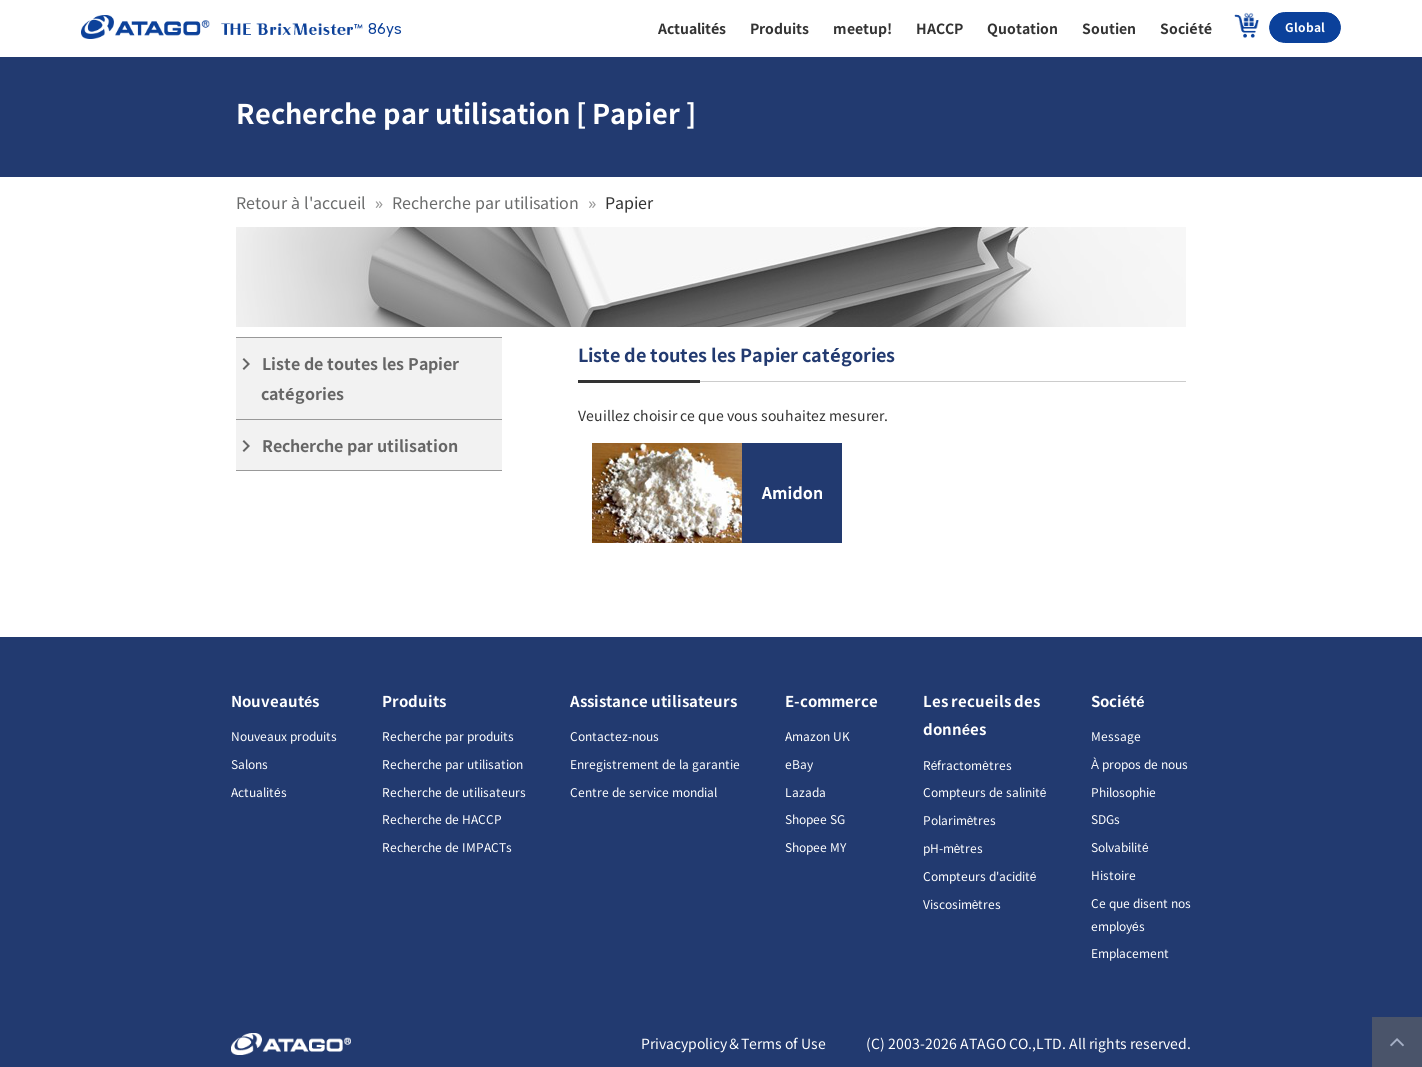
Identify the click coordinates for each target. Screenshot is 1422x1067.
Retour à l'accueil (301, 202)
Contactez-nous (614, 735)
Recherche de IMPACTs (447, 846)
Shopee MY (815, 846)
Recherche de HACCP (442, 818)
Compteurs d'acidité (980, 875)
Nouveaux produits (284, 735)
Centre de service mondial (643, 791)
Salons (249, 763)
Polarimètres (960, 819)
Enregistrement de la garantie (655, 763)
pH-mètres (953, 847)
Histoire (1113, 874)
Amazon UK (817, 735)
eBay (799, 763)
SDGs (1105, 818)
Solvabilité (1120, 846)
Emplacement (1130, 952)
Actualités (259, 791)
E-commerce (831, 700)
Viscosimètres (962, 903)
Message (1116, 735)
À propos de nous (1139, 763)
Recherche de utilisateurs (454, 791)
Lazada (805, 791)
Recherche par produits (448, 735)
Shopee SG (815, 818)
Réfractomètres (967, 764)
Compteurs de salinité (985, 791)
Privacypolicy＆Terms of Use (733, 1043)
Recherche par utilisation (485, 202)
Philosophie (1123, 791)
